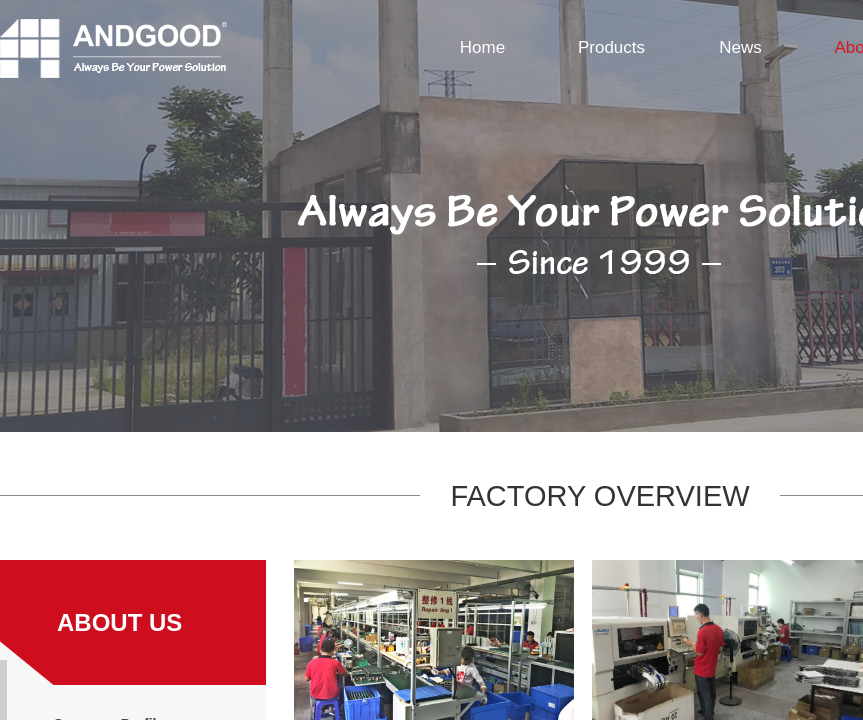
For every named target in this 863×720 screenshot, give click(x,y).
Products (611, 47)
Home (482, 47)
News (740, 47)
